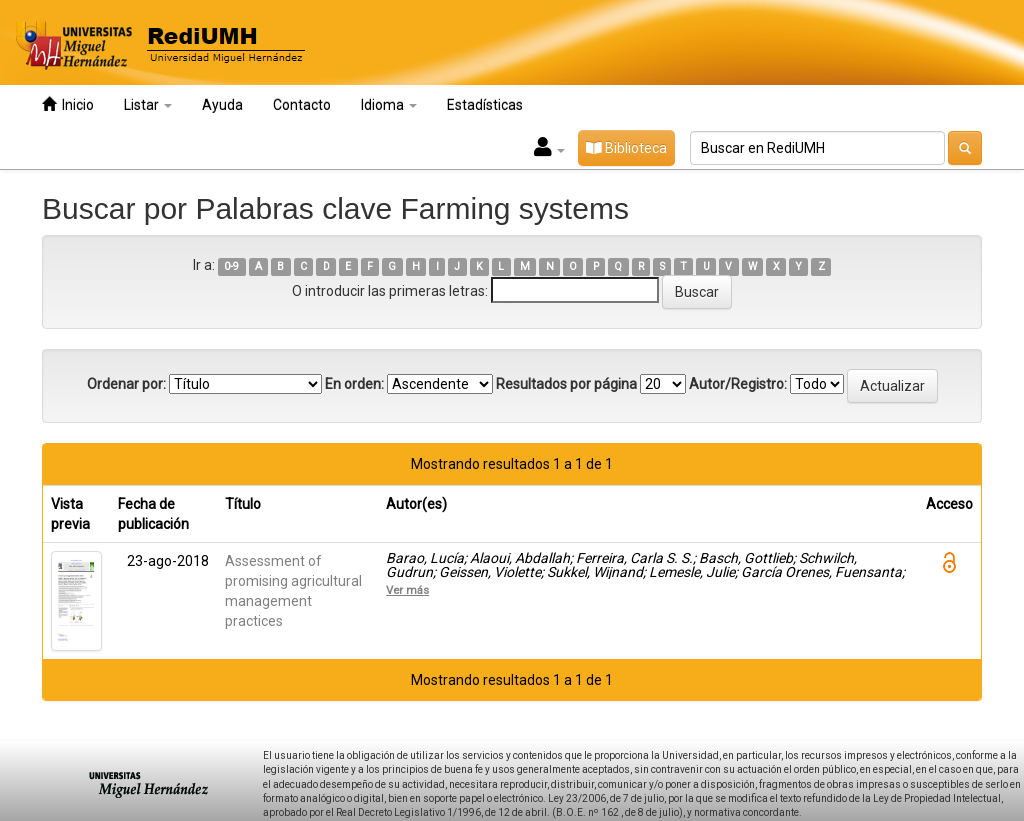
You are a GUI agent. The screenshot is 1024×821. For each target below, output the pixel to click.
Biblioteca (626, 148)
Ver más (407, 590)
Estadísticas (485, 105)
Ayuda (222, 105)
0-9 (231, 266)
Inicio (68, 104)
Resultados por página (566, 384)
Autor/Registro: (738, 384)
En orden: (354, 384)
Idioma (389, 105)
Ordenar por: (126, 384)
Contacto (302, 105)
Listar (148, 105)
